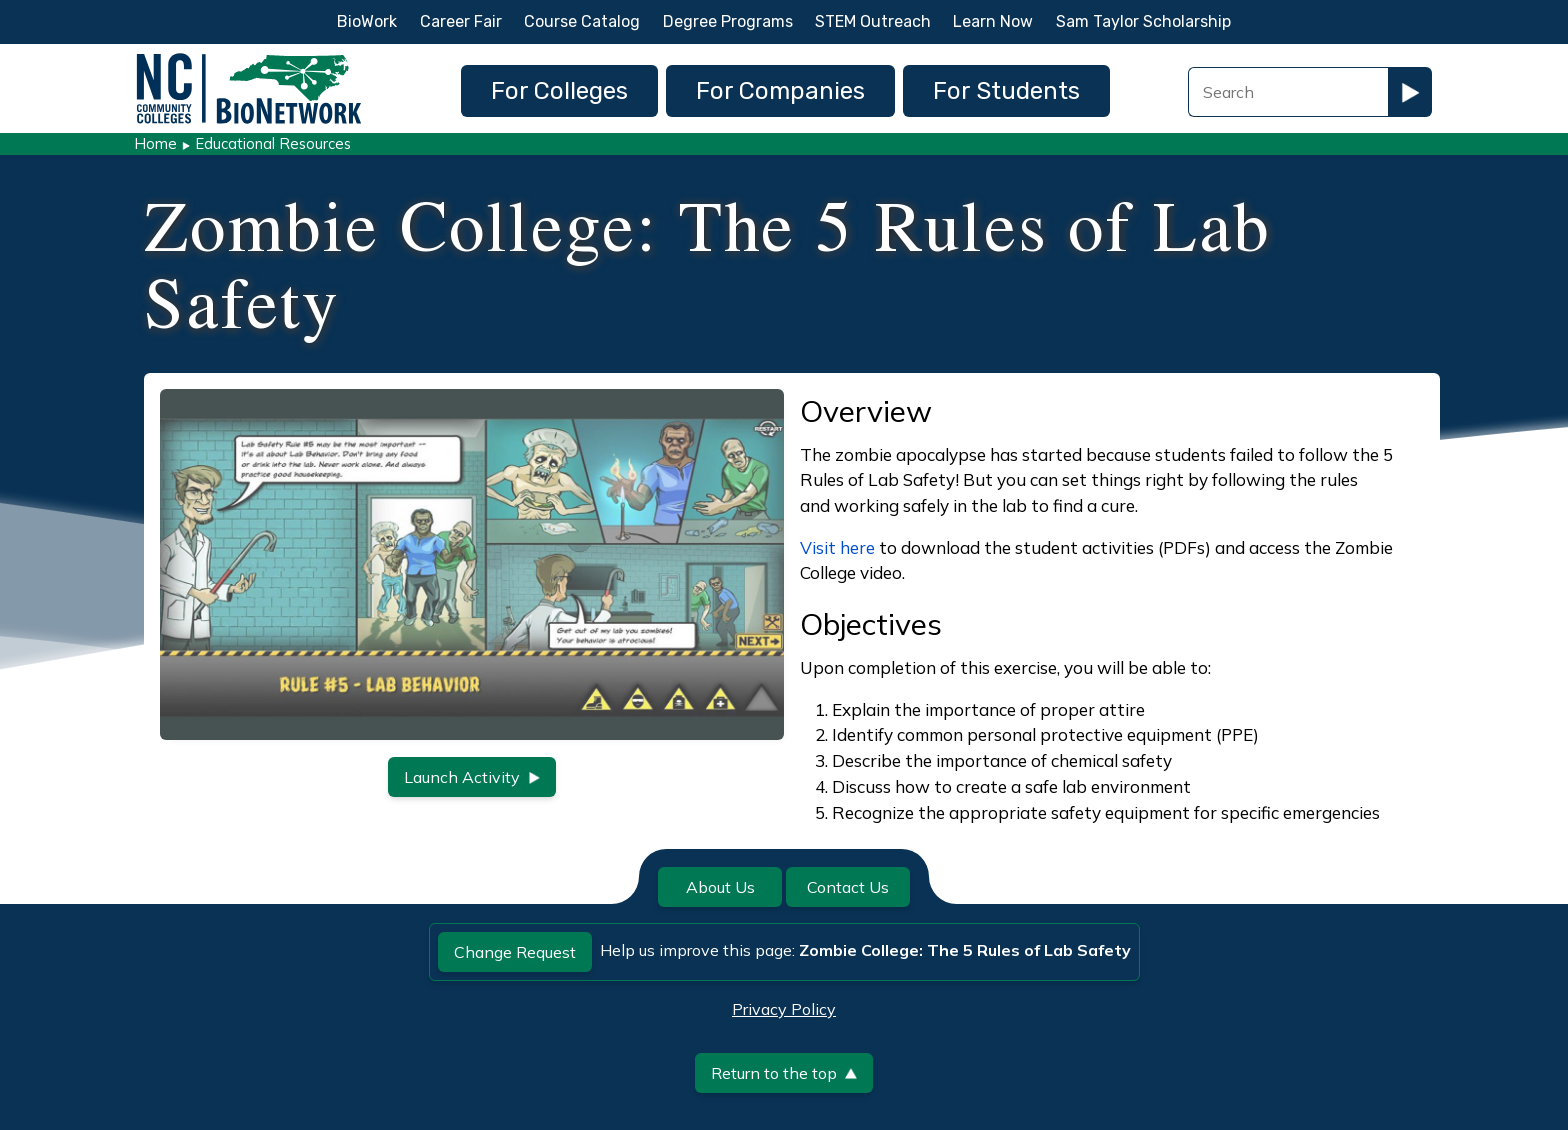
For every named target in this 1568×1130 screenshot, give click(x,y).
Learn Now (993, 21)
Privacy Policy (784, 1009)
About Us (720, 887)
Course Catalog (582, 21)
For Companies (780, 91)
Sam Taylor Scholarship (1143, 21)
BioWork (367, 21)
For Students (1006, 91)
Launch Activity (472, 777)
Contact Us (848, 887)
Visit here (837, 547)
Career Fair (461, 21)
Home (155, 143)
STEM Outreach (873, 21)
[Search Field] (1288, 92)
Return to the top (784, 1073)
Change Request (515, 952)
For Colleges (559, 91)
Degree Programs (728, 21)
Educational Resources (273, 143)
